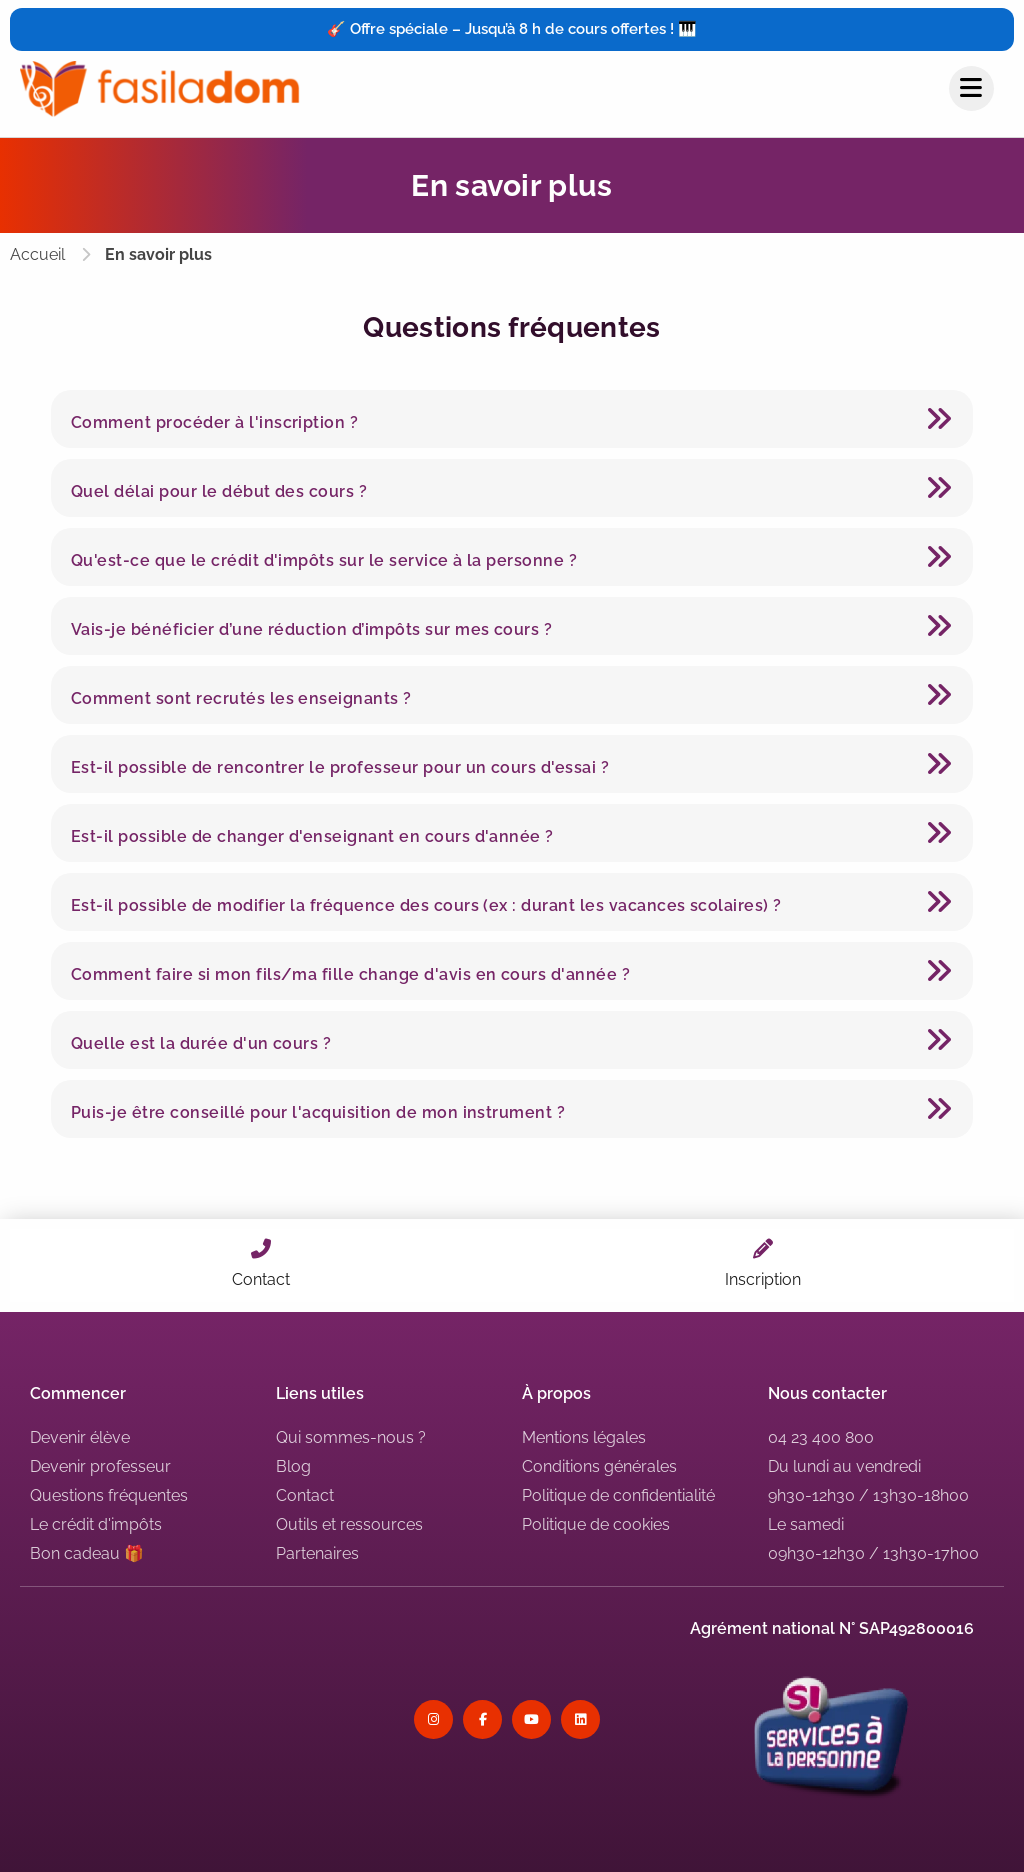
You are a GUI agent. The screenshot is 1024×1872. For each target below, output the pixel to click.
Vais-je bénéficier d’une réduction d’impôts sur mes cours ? (311, 629)
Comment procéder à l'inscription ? (214, 422)
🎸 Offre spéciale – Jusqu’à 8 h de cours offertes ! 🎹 (512, 29)
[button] (512, 419)
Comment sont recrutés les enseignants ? (241, 698)
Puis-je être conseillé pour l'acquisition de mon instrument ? (318, 1112)
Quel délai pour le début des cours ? (219, 491)
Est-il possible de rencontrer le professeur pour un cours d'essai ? (340, 767)
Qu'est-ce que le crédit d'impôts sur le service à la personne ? (324, 560)
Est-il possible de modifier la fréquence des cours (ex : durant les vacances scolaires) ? (426, 905)
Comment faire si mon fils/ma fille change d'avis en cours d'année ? (350, 974)
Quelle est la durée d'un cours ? (201, 1043)
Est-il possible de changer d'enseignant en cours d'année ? (312, 836)
